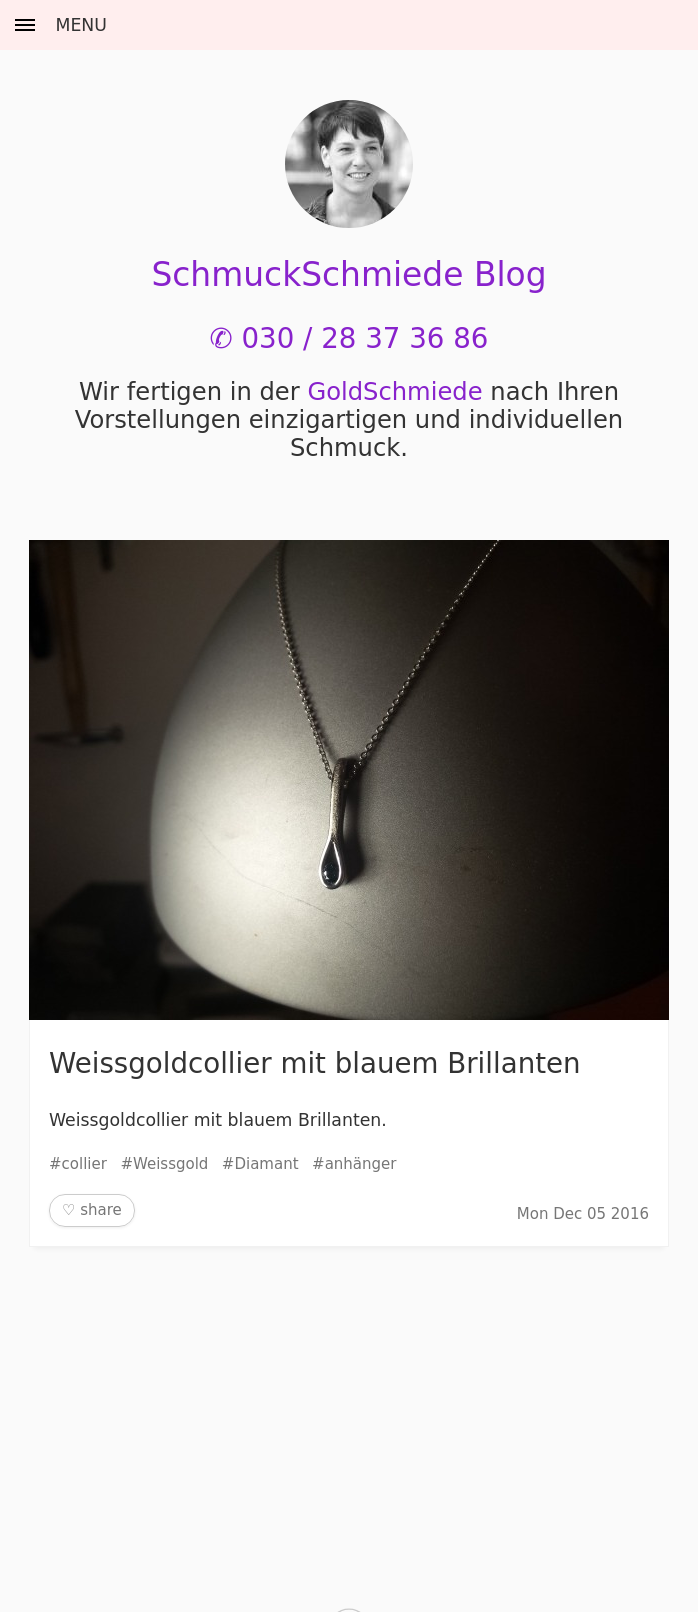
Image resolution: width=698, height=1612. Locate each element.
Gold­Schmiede (394, 392)
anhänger (361, 1164)
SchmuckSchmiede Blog (348, 274)
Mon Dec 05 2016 (583, 1214)
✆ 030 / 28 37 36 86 (349, 338)
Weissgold (170, 1164)
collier (84, 1164)
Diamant (266, 1164)
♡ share (92, 1210)
